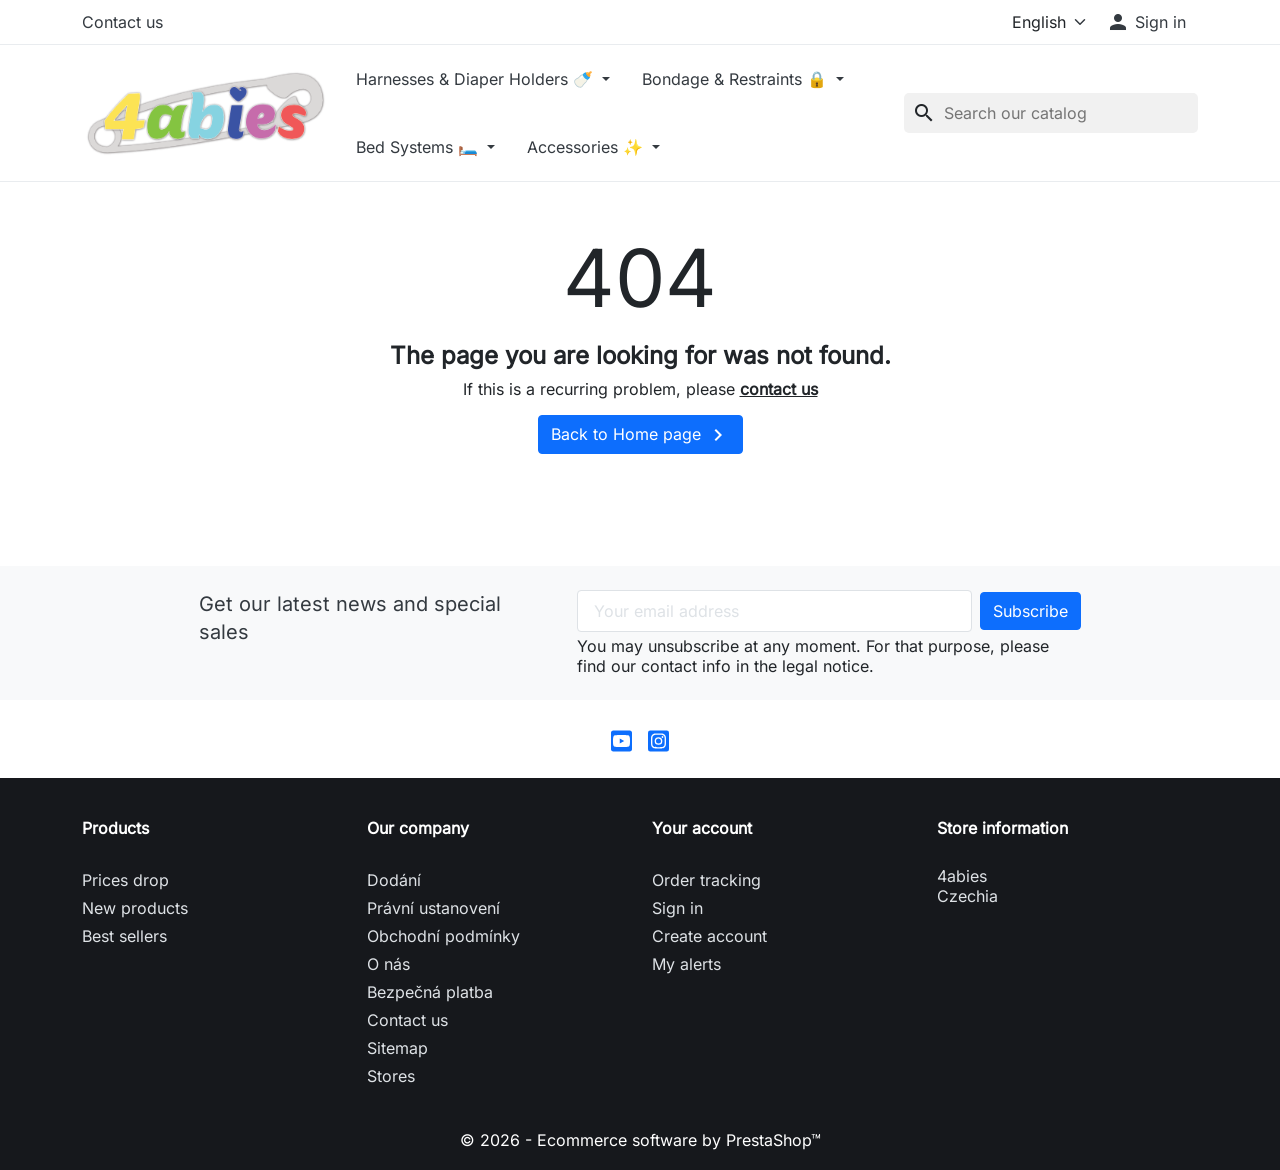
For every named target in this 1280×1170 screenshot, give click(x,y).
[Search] (1051, 113)
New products (135, 908)
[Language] (1044, 22)
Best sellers (124, 936)
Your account (702, 828)
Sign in (677, 908)
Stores (391, 1076)
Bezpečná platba (430, 992)
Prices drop (125, 880)
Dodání (394, 880)
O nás (388, 964)
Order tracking (706, 880)
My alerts (686, 964)
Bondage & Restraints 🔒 (737, 79)
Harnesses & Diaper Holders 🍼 (477, 79)
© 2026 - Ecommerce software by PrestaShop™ (640, 1140)
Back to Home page (640, 435)
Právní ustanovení (433, 908)
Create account (709, 936)
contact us (779, 389)
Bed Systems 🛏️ (419, 147)
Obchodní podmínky (443, 936)
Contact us (122, 22)
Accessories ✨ (587, 147)
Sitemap (397, 1048)
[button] (1146, 22)
